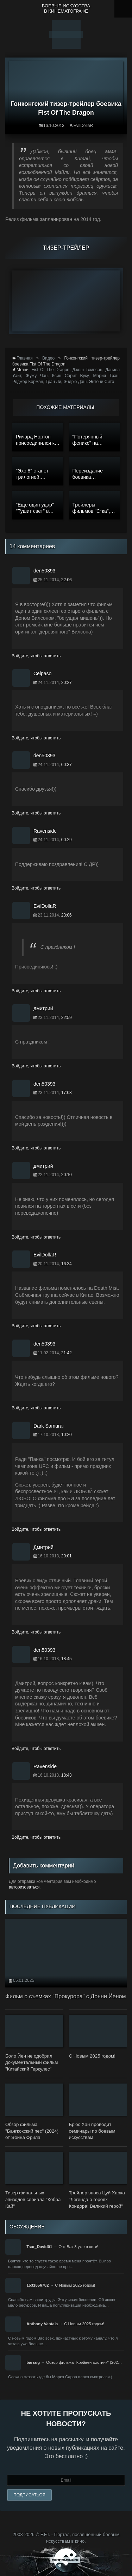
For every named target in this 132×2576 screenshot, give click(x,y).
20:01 (66, 1556)
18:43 (66, 1775)
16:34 (66, 1263)
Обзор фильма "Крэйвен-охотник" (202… (84, 2362)
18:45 (66, 1658)
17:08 (66, 1092)
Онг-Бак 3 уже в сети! (78, 2247)
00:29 (66, 839)
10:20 (66, 1434)
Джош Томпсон (87, 369)
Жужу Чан (37, 375)
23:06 (66, 915)
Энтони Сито (101, 381)
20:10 (66, 1174)
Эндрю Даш (75, 381)
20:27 (66, 682)
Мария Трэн (105, 375)
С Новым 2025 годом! (75, 2285)
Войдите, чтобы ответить (36, 655)
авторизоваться (24, 1887)
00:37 (66, 764)
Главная (25, 358)
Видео (48, 358)
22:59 (66, 1017)
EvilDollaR (83, 125)
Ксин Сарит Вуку (70, 375)
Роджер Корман (27, 381)
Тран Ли (53, 381)
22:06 (66, 579)
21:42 (66, 1352)
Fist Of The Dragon (50, 369)
